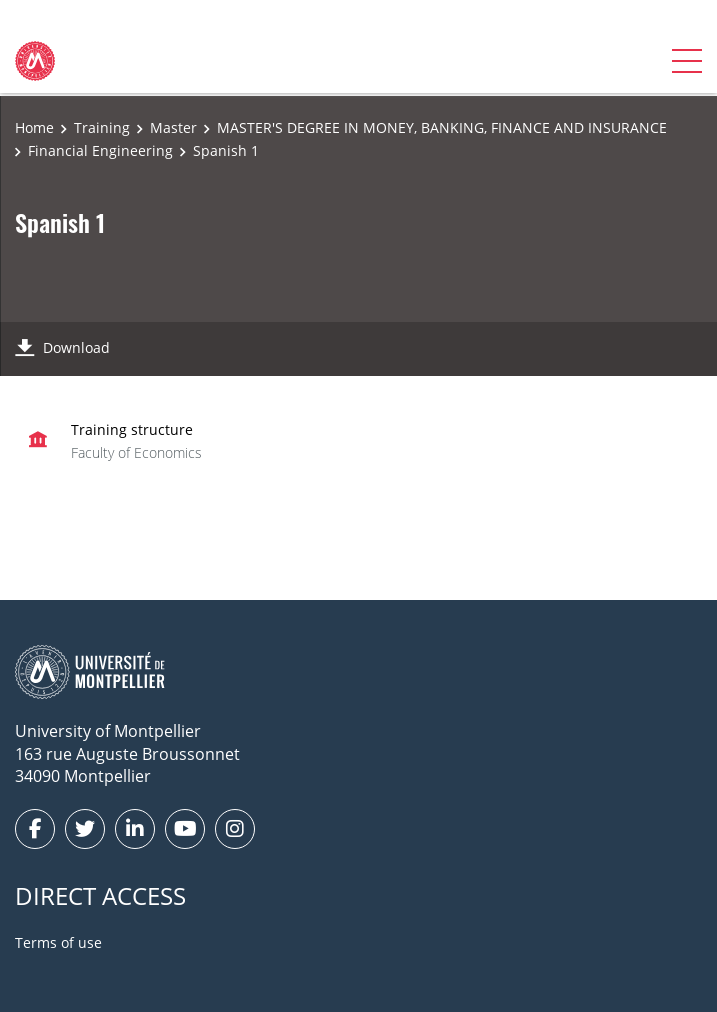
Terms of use (58, 942)
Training (102, 127)
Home (34, 127)
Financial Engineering (100, 150)
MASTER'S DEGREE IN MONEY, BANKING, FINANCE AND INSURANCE (442, 127)
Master (173, 127)
